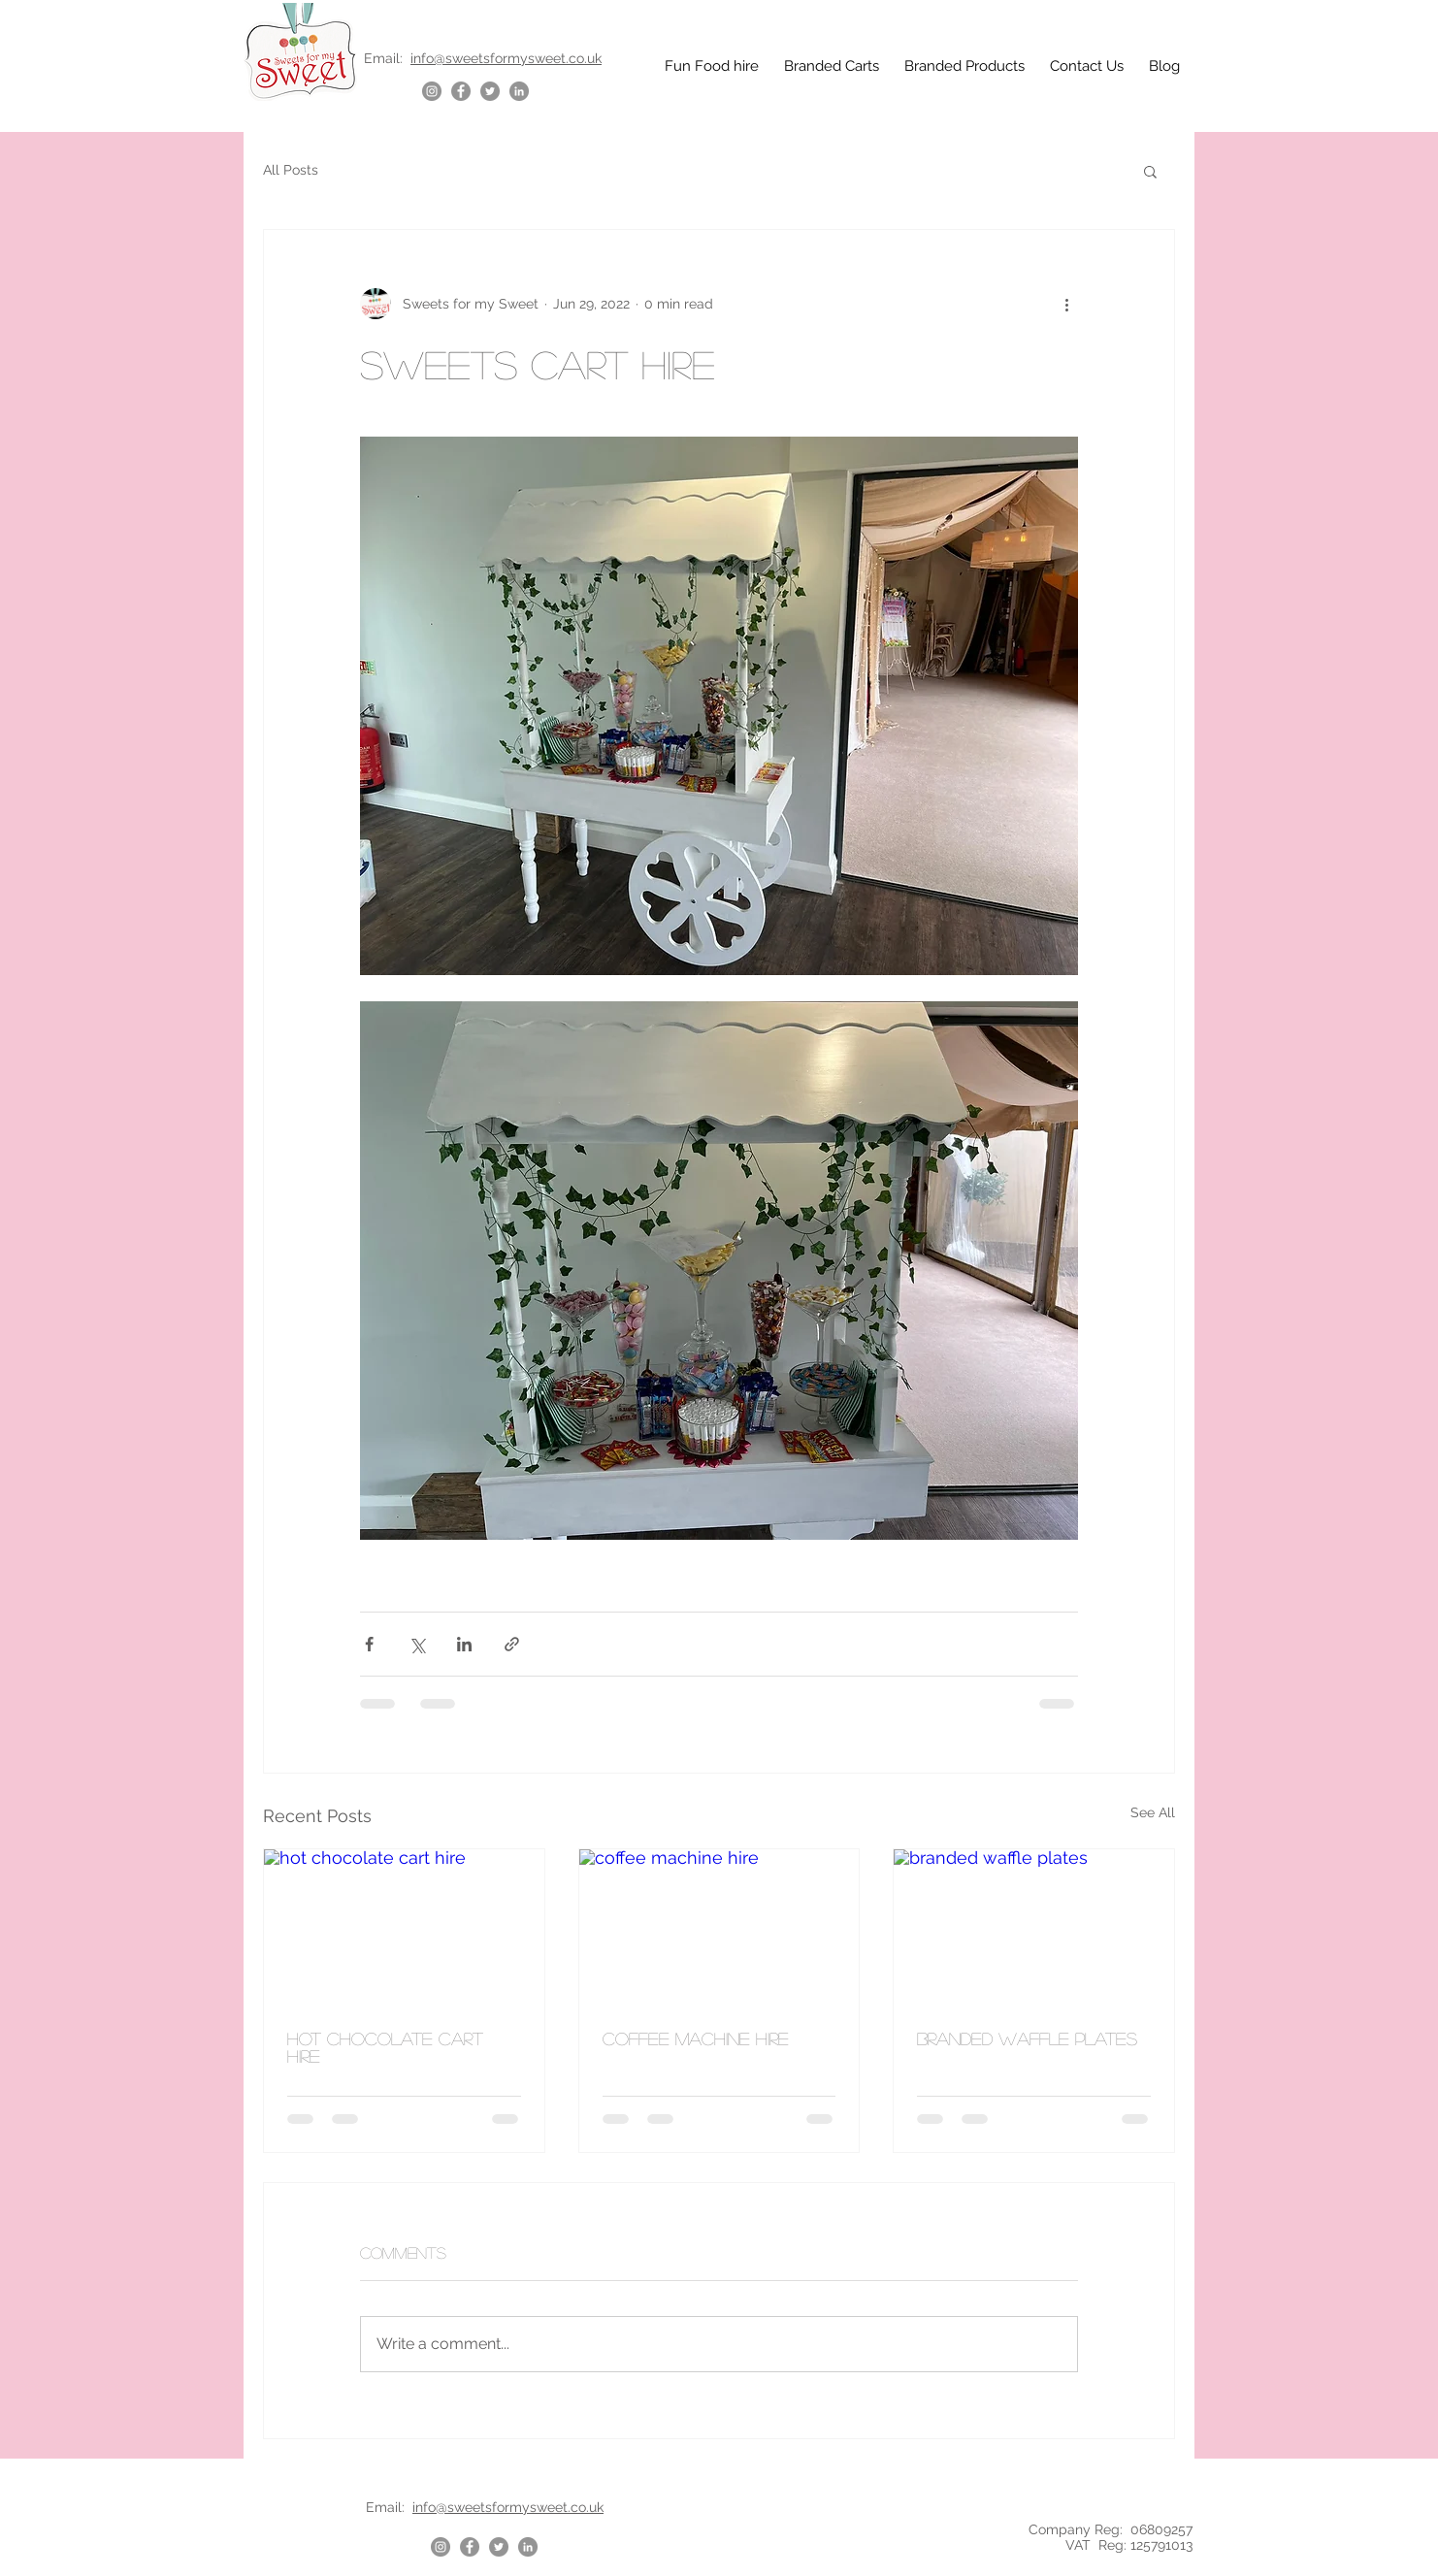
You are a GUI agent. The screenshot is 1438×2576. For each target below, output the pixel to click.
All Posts (290, 170)
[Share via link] (512, 1644)
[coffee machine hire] (719, 1927)
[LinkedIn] (519, 91)
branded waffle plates (1027, 2038)
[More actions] (1066, 303)
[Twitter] (490, 91)
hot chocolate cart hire (385, 2047)
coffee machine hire (696, 2038)
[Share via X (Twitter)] (417, 1644)
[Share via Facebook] (369, 1644)
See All (1152, 1812)
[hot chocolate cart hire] (404, 1927)
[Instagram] (431, 91)
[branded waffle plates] (1034, 1927)
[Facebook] (461, 91)
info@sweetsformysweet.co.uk (506, 58)
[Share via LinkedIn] (464, 1644)
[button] (1150, 171)
